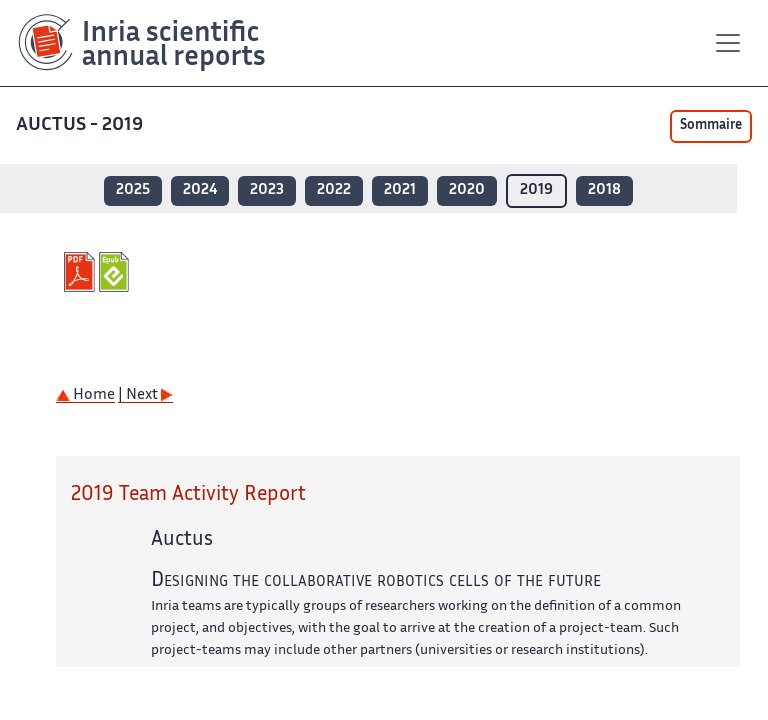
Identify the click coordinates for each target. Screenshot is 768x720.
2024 (200, 190)
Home (85, 395)
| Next (145, 395)
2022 (334, 190)
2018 (604, 190)
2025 (133, 190)
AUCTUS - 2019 (81, 125)
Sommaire (711, 126)
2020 (467, 190)
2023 (267, 190)
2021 (400, 190)
